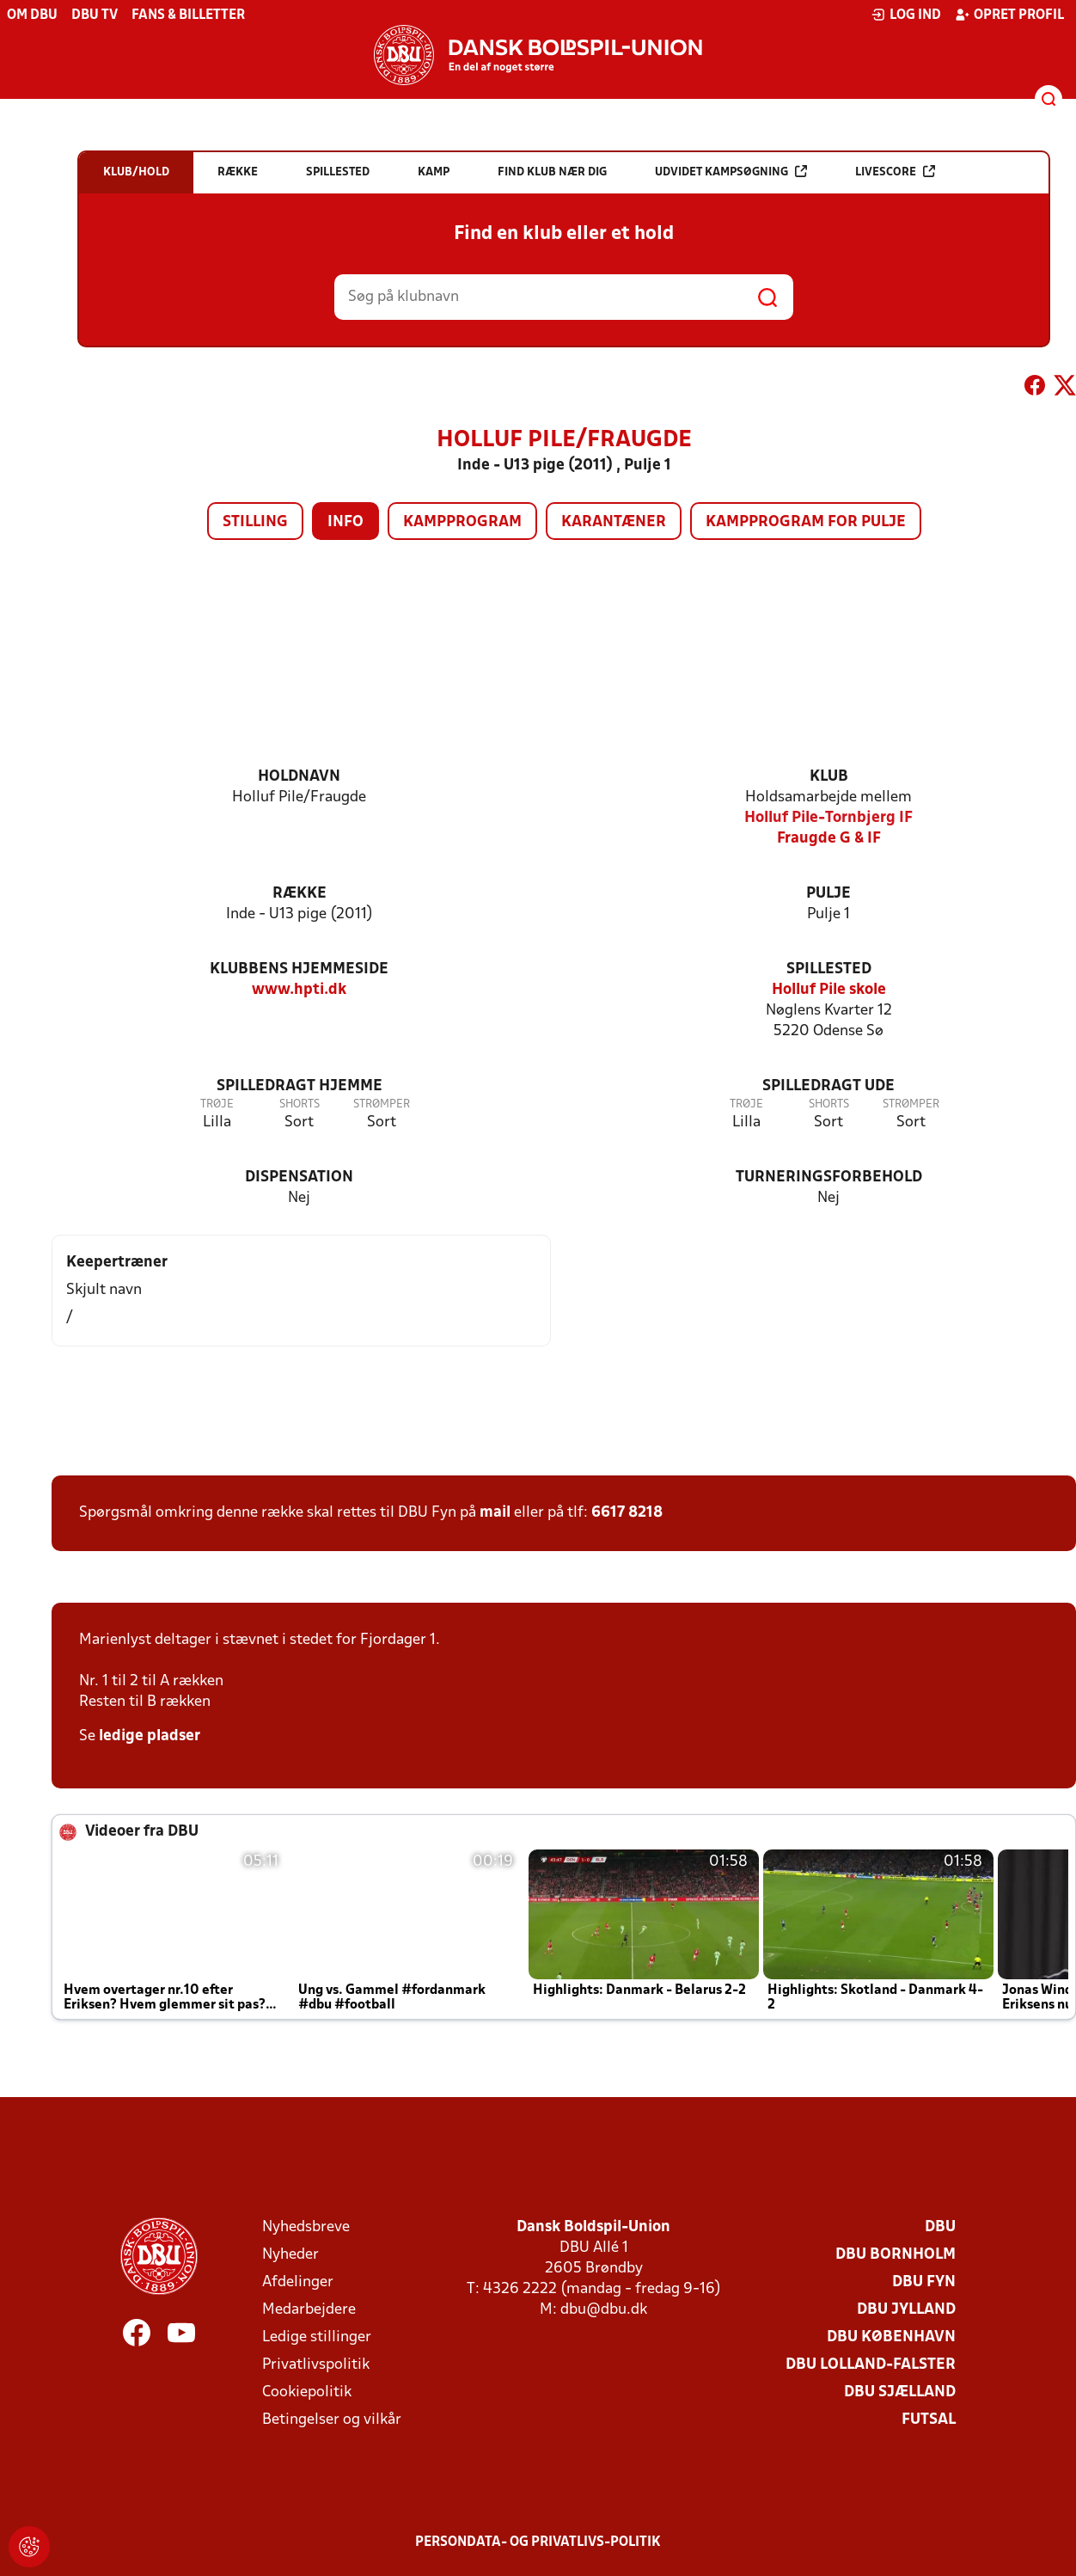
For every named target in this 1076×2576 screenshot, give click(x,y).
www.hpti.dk (299, 990)
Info (345, 522)
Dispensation (299, 1177)
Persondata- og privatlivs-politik (538, 2542)
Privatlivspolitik (316, 2365)
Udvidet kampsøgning (731, 171)
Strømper (381, 1104)
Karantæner (613, 522)
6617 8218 (627, 1513)
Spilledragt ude (828, 1086)
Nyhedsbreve (306, 2227)
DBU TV (94, 15)
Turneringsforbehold (829, 1177)
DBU (940, 2227)
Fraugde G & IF (829, 838)
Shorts (299, 1104)
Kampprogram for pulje (806, 522)
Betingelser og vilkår (331, 2420)
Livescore (895, 171)
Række (299, 893)
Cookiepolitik (307, 2392)
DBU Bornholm (895, 2255)
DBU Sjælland (900, 2392)
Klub (829, 777)
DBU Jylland (906, 2310)
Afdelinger (297, 2282)
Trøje (217, 1104)
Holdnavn (299, 777)
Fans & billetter (188, 15)
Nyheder (290, 2255)
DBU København (891, 2337)
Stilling (255, 522)
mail (495, 1513)
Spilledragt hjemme (299, 1086)
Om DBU (32, 15)
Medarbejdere (309, 2310)
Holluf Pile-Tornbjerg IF (828, 818)
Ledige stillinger (316, 2337)
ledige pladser (149, 1736)
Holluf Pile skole (829, 990)
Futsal (929, 2420)
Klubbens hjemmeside (299, 969)
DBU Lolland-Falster (871, 2365)
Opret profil (1009, 14)
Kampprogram (462, 522)
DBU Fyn (924, 2282)
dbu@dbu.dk (603, 2310)
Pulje (828, 893)
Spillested (828, 969)
